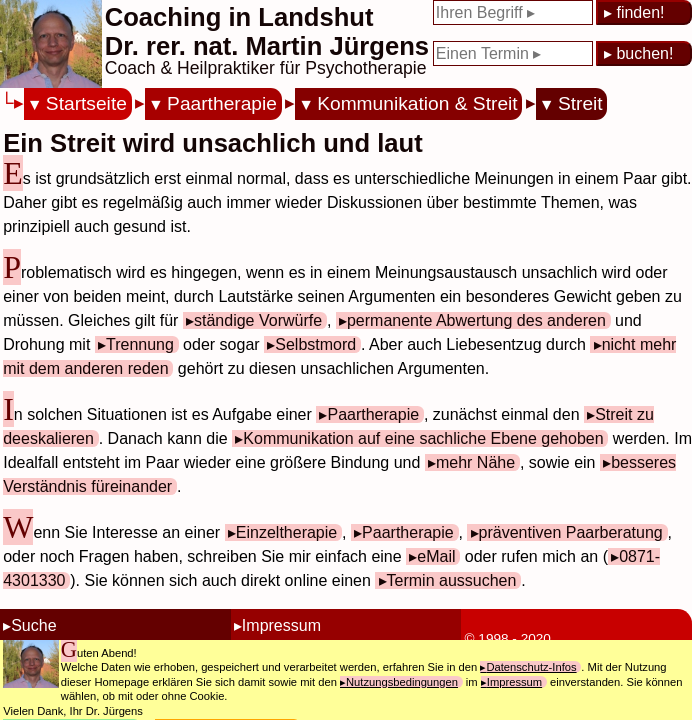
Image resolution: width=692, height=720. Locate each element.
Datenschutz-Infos (531, 667)
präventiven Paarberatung (571, 532)
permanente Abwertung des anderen (476, 320)
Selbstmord (315, 344)
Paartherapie (222, 103)
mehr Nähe (475, 462)
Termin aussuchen (452, 580)
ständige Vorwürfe (258, 320)
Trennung (140, 344)
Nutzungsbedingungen (402, 682)
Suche (33, 625)
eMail (436, 556)
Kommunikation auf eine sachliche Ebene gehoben (423, 438)
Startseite (86, 103)
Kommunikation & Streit (417, 103)
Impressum (281, 625)
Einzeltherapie (286, 532)
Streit (580, 103)
